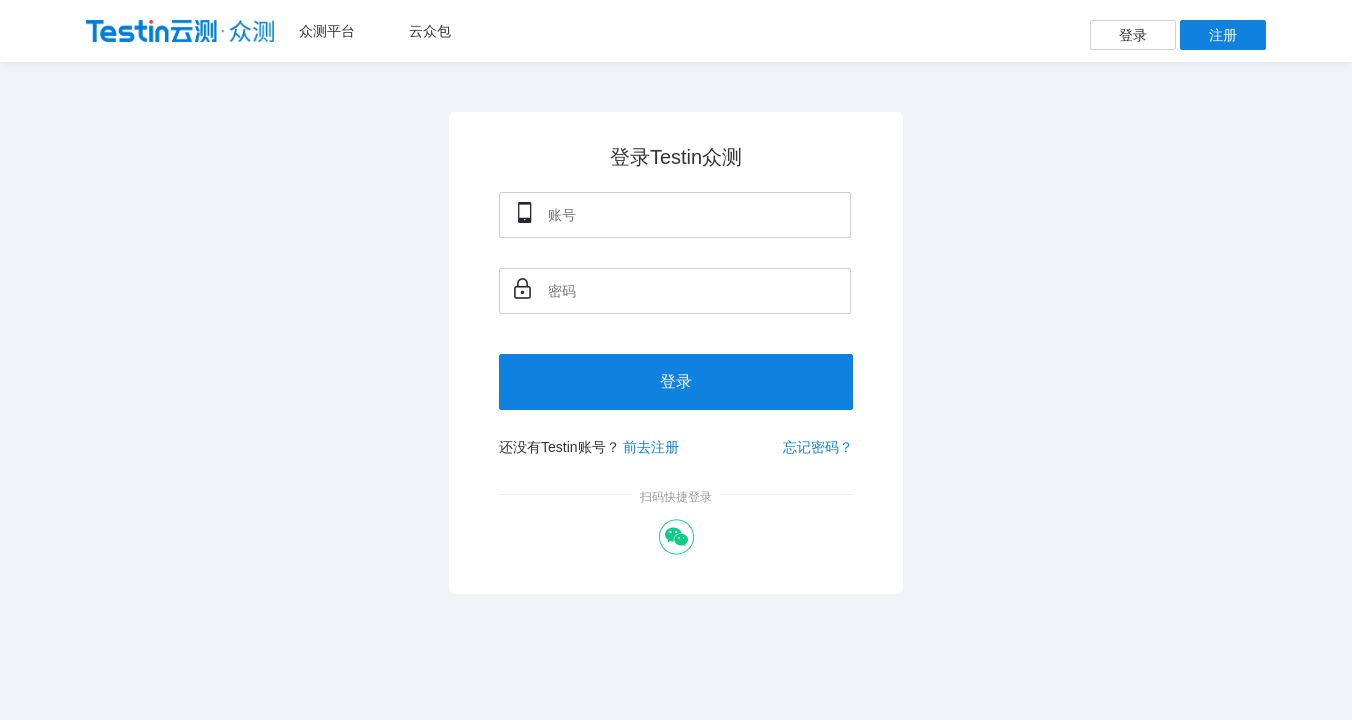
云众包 (430, 31)
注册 (1223, 35)
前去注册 (651, 447)
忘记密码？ (818, 447)
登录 (1133, 35)
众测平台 (327, 31)
